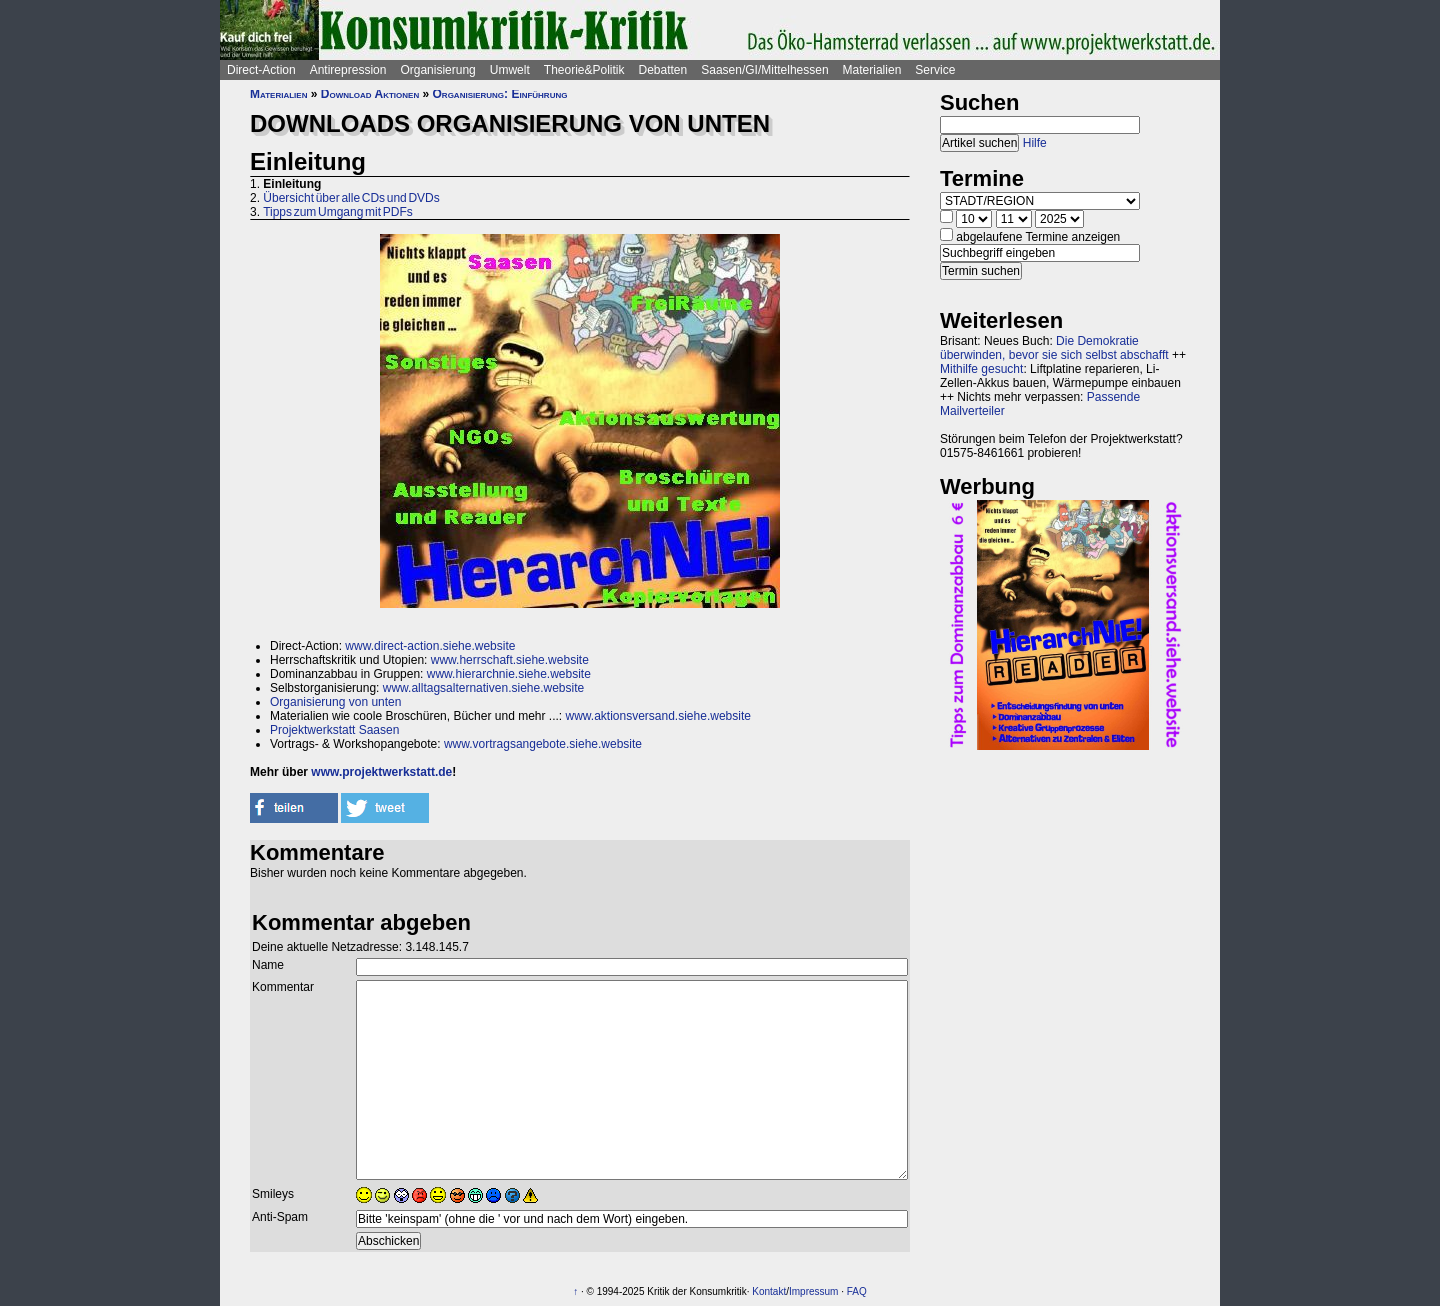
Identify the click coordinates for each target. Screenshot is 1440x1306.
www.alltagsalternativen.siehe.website (483, 688)
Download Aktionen (370, 94)
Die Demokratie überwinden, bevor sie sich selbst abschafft (1054, 348)
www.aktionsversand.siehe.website (657, 716)
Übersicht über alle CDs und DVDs (351, 198)
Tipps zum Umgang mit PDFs (338, 212)
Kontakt (769, 1291)
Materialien (872, 70)
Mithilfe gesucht (981, 369)
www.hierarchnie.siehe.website (509, 674)
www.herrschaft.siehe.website (510, 660)
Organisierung (437, 70)
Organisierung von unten (335, 702)
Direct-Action (261, 70)
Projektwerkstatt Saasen (334, 730)
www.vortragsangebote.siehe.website (543, 744)
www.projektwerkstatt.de (381, 772)
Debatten (663, 70)
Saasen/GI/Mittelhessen (764, 70)
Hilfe (1035, 143)
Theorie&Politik (584, 70)
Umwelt (510, 70)
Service (935, 70)
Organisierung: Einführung (500, 94)
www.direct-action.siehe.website (430, 646)
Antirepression (348, 70)
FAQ (857, 1291)
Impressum (813, 1291)
